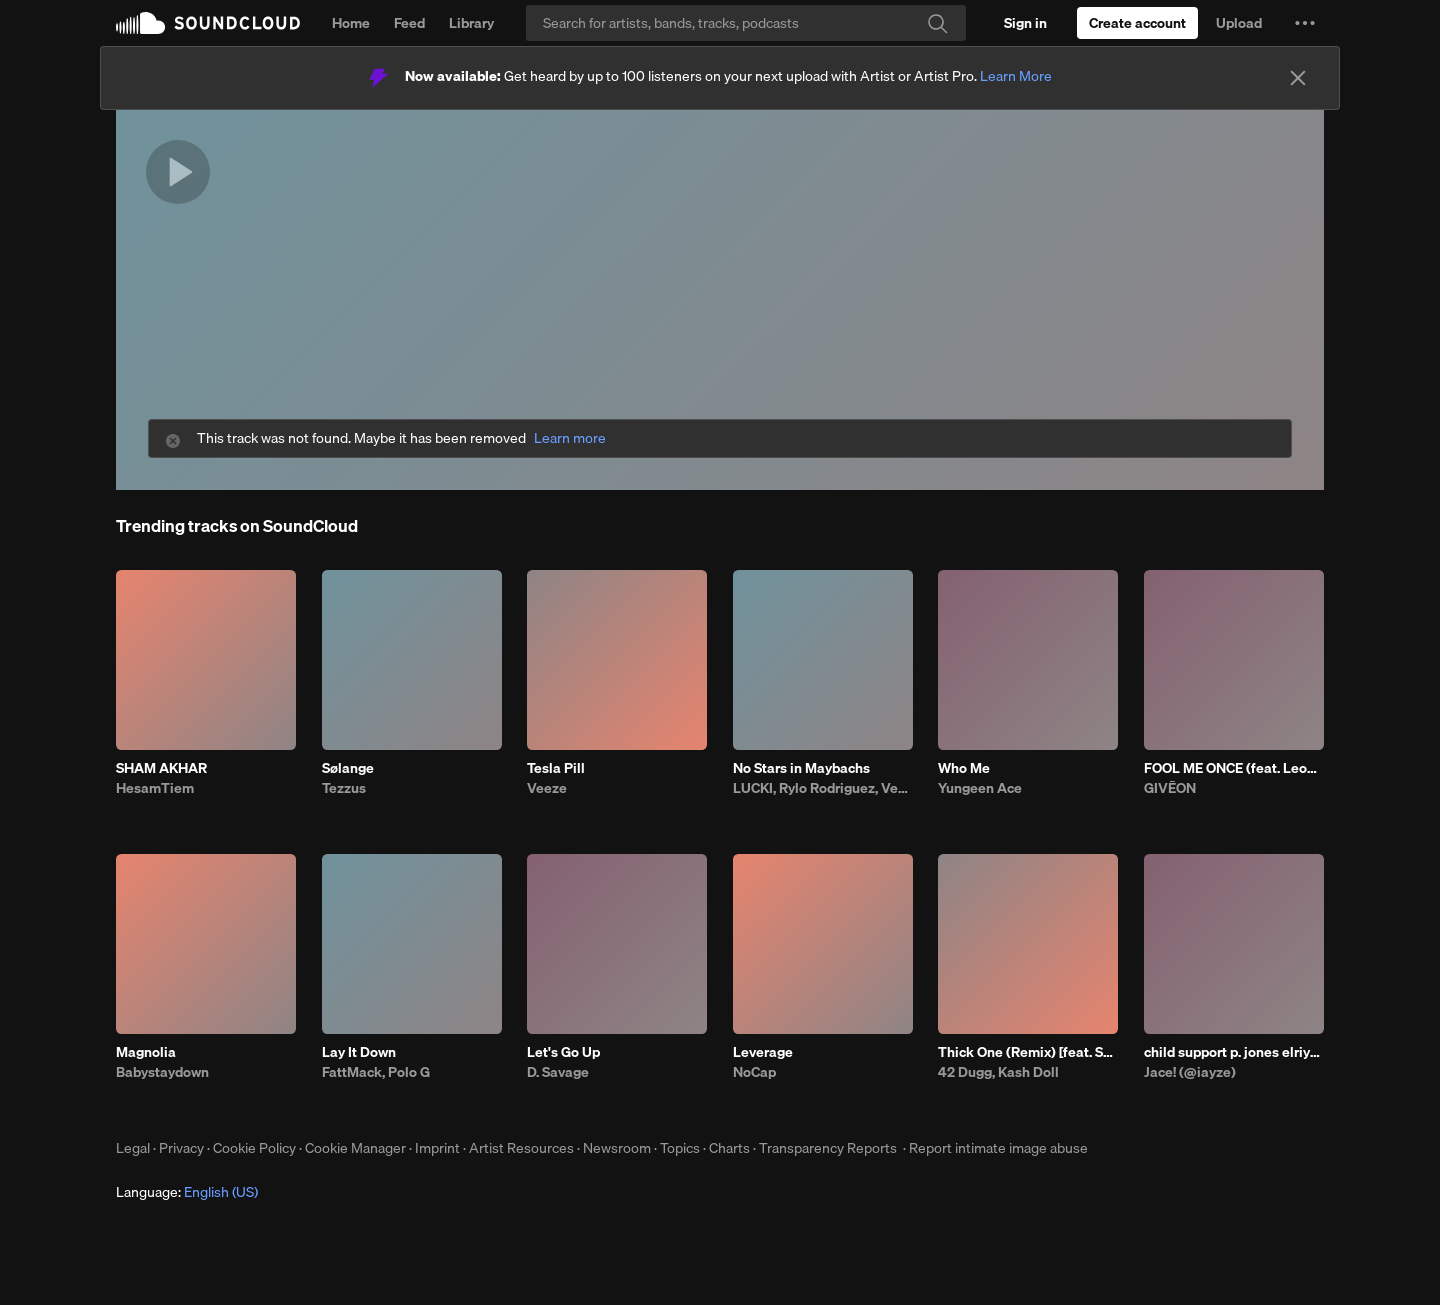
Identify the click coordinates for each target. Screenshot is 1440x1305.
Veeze (547, 788)
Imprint (437, 1148)
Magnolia (146, 1052)
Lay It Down (359, 1052)
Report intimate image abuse (998, 1148)
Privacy (181, 1148)
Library (471, 23)
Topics (680, 1148)
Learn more (570, 438)
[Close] (1298, 78)
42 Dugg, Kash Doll (998, 1072)
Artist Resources (521, 1148)
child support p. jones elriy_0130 (1234, 1052)
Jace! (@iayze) (1190, 1072)
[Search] (746, 23)
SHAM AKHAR (161, 768)
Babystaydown (162, 1072)
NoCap (754, 1072)
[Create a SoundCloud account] (1137, 23)
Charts (729, 1148)
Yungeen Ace (980, 788)
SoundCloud (208, 23)
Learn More (1016, 76)
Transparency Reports (828, 1148)
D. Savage (558, 1072)
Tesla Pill (556, 768)
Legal (133, 1148)
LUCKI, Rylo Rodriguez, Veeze (823, 788)
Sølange (348, 768)
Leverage (763, 1052)
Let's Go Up (563, 1052)
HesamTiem (155, 788)
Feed (409, 23)
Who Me (964, 768)
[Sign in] (1025, 23)
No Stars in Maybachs (801, 768)
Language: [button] (187, 1192)
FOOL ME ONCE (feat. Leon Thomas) (1234, 768)
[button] (1305, 23)
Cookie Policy (254, 1148)
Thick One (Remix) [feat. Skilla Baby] (1028, 1052)
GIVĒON (1170, 788)
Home (351, 23)
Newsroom (617, 1148)
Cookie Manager (355, 1148)
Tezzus (344, 788)
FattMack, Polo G (376, 1072)
